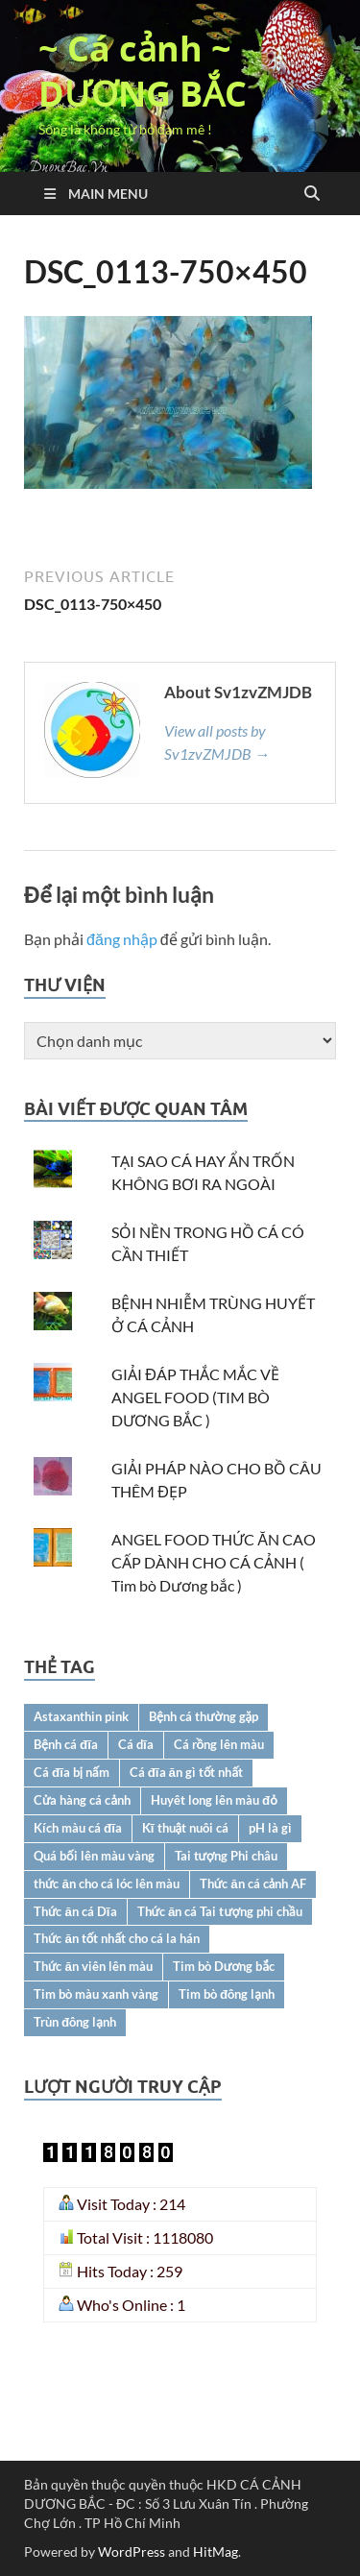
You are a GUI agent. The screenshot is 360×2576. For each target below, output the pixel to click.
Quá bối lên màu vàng (94, 1855)
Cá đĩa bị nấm (71, 1772)
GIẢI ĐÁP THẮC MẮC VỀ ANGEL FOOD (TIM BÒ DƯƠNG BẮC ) (195, 1397)
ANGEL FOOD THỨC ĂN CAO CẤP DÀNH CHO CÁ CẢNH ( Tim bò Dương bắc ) (213, 1562)
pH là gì (270, 1827)
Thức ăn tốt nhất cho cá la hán (117, 1938)
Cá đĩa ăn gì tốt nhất (186, 1772)
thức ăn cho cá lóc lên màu (107, 1883)
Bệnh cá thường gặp (203, 1716)
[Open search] (312, 194)
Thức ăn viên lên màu (93, 1966)
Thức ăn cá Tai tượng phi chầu (219, 1911)
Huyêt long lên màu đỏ (214, 1800)
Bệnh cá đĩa (66, 1744)
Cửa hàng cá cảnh (82, 1800)
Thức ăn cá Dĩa (75, 1911)
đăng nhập (121, 939)
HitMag (215, 2551)
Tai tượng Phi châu (226, 1855)
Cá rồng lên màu (219, 1744)
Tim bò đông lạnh (227, 1994)
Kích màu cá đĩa (78, 1827)
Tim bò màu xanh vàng (96, 1994)
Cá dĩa (136, 1744)
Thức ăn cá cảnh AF (253, 1883)
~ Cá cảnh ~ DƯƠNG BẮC (142, 71)
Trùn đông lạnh (75, 2021)
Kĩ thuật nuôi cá (185, 1827)
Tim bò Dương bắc (224, 1966)
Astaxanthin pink (81, 1716)
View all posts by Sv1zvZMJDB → (217, 742)
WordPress (131, 2551)
